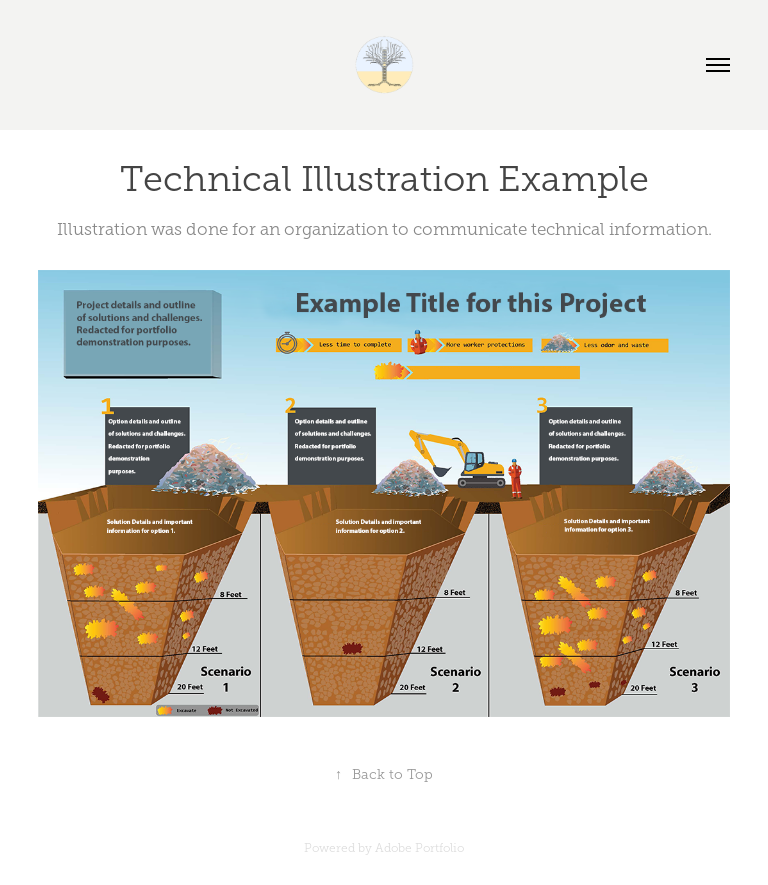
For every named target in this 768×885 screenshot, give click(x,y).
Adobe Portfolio (419, 848)
